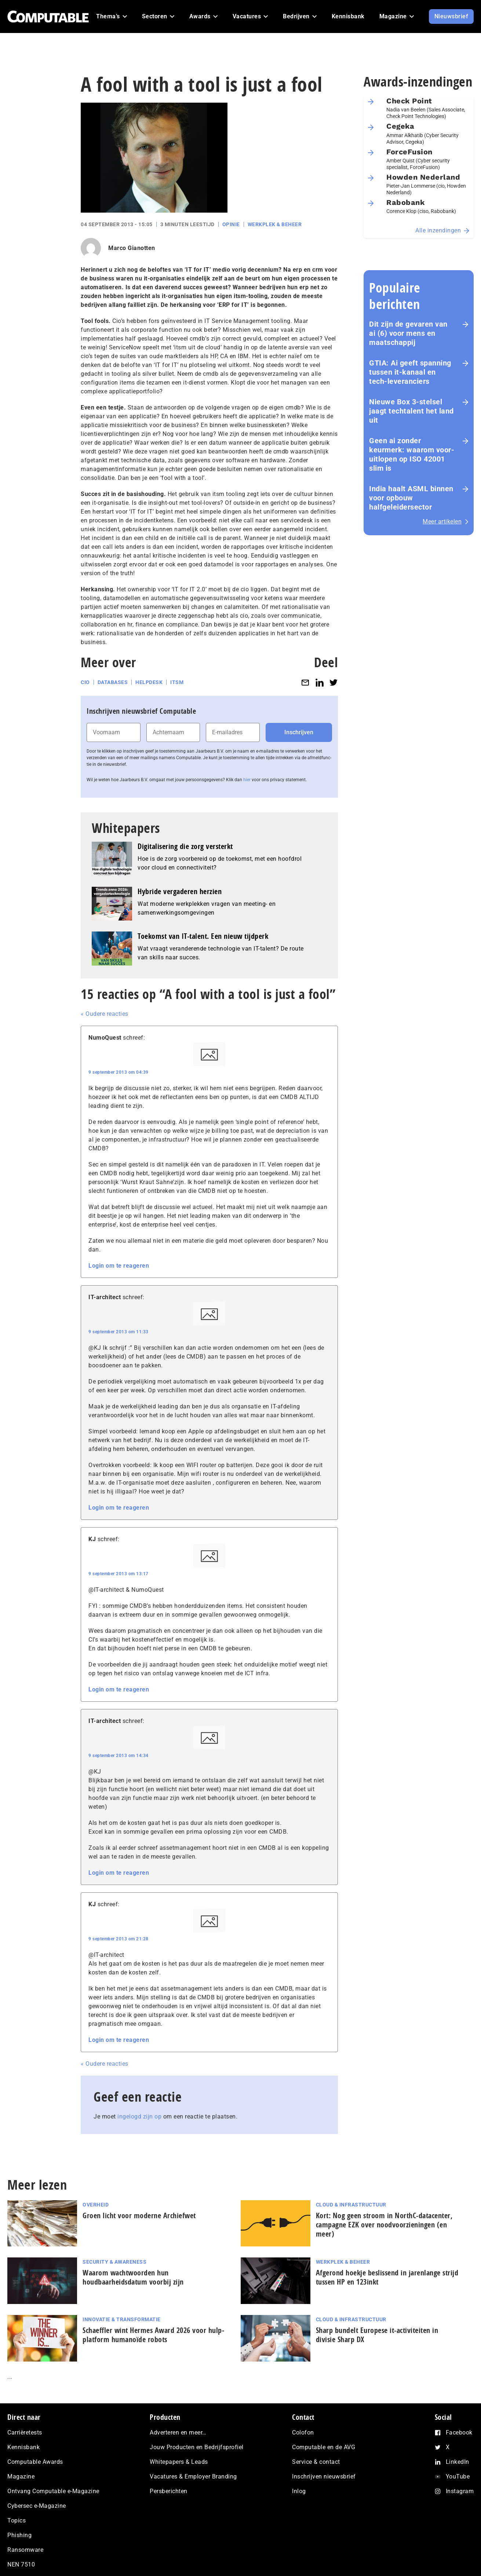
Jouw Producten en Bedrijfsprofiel (197, 2447)
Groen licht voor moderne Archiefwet (139, 2215)
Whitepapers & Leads (179, 2461)
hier (247, 779)
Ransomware (25, 2549)
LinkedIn (457, 2461)
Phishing (19, 2535)
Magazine (20, 2476)
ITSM (176, 682)
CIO (85, 682)
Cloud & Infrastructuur (351, 2205)
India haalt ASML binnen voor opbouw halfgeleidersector (411, 497)
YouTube (458, 2476)
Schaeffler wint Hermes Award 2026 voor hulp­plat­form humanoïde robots (153, 2334)
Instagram (460, 2491)
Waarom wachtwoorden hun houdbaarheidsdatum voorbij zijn (133, 2277)
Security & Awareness (114, 2262)
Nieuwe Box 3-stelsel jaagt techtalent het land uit (411, 411)
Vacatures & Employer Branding (193, 2476)
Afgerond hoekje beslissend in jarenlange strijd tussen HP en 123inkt (387, 2277)
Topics (16, 2520)
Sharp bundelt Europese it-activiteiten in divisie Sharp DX (377, 2334)
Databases (113, 682)
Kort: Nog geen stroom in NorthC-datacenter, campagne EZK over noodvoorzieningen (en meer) (384, 2225)
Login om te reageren (118, 1265)
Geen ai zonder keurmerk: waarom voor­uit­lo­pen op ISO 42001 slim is (411, 454)
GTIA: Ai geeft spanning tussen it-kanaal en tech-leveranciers (410, 372)
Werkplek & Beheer (275, 224)
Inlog (299, 2491)
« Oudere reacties (104, 1013)
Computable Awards (35, 2461)
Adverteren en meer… (178, 2432)
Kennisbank (23, 2447)
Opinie (231, 224)
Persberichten (168, 2491)
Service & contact (316, 2461)
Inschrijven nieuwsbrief (324, 2476)
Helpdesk (149, 682)
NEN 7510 (21, 2564)
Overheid (96, 2205)
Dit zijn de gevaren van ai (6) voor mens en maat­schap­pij (408, 333)
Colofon (303, 2432)
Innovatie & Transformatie (122, 2319)
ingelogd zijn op (139, 2116)
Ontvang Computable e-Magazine (53, 2491)
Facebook (459, 2432)
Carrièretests (24, 2432)
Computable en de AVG (323, 2447)
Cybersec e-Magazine (36, 2505)
